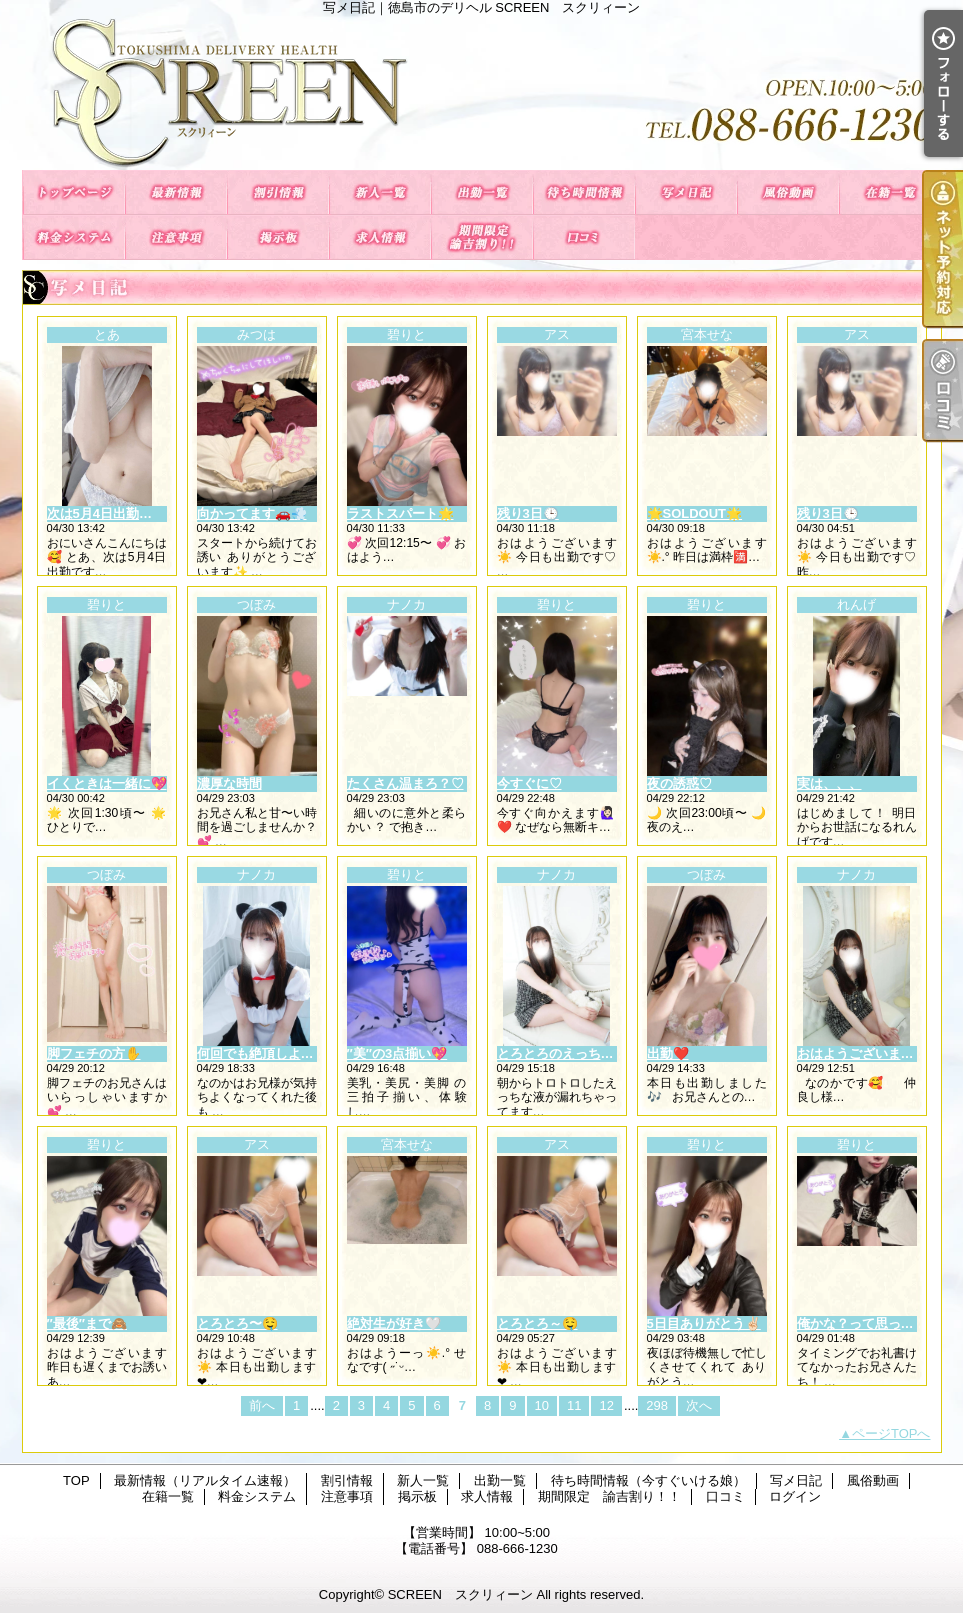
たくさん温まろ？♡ (405, 783)
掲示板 (278, 237)
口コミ (584, 237)
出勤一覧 (482, 192)
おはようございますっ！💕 (876, 1053)
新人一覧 (380, 192)
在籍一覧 (890, 192)
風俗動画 (788, 192)
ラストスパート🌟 (400, 513)
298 (657, 1405)
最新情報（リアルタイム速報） (176, 192)
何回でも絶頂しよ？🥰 (263, 1053)
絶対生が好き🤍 (394, 1323)
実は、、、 (829, 783)
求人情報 (380, 237)
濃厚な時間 (229, 783)
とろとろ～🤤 (537, 1323)
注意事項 (176, 237)
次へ (699, 1405)
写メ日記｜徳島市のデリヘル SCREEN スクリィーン (482, 92)
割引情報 (278, 192)
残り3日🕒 (528, 513)
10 (542, 1405)
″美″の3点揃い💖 (397, 1053)
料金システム (74, 237)
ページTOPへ (891, 1433)
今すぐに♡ (529, 783)
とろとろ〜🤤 (237, 1323)
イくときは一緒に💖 (107, 783)
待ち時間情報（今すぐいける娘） (584, 192)
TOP (74, 192)
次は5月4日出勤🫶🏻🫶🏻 (109, 513)
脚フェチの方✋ (94, 1053)
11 (574, 1405)
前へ (262, 1405)
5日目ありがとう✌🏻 (704, 1323)
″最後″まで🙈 (87, 1323)
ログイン (795, 1496)
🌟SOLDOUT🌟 (695, 513)
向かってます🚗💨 (252, 513)
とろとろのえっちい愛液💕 (576, 1053)
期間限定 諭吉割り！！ (482, 237)
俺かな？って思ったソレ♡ (875, 1323)
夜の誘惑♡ (679, 783)
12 (606, 1405)
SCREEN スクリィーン (460, 1594)
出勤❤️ (668, 1053)
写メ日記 (686, 192)
